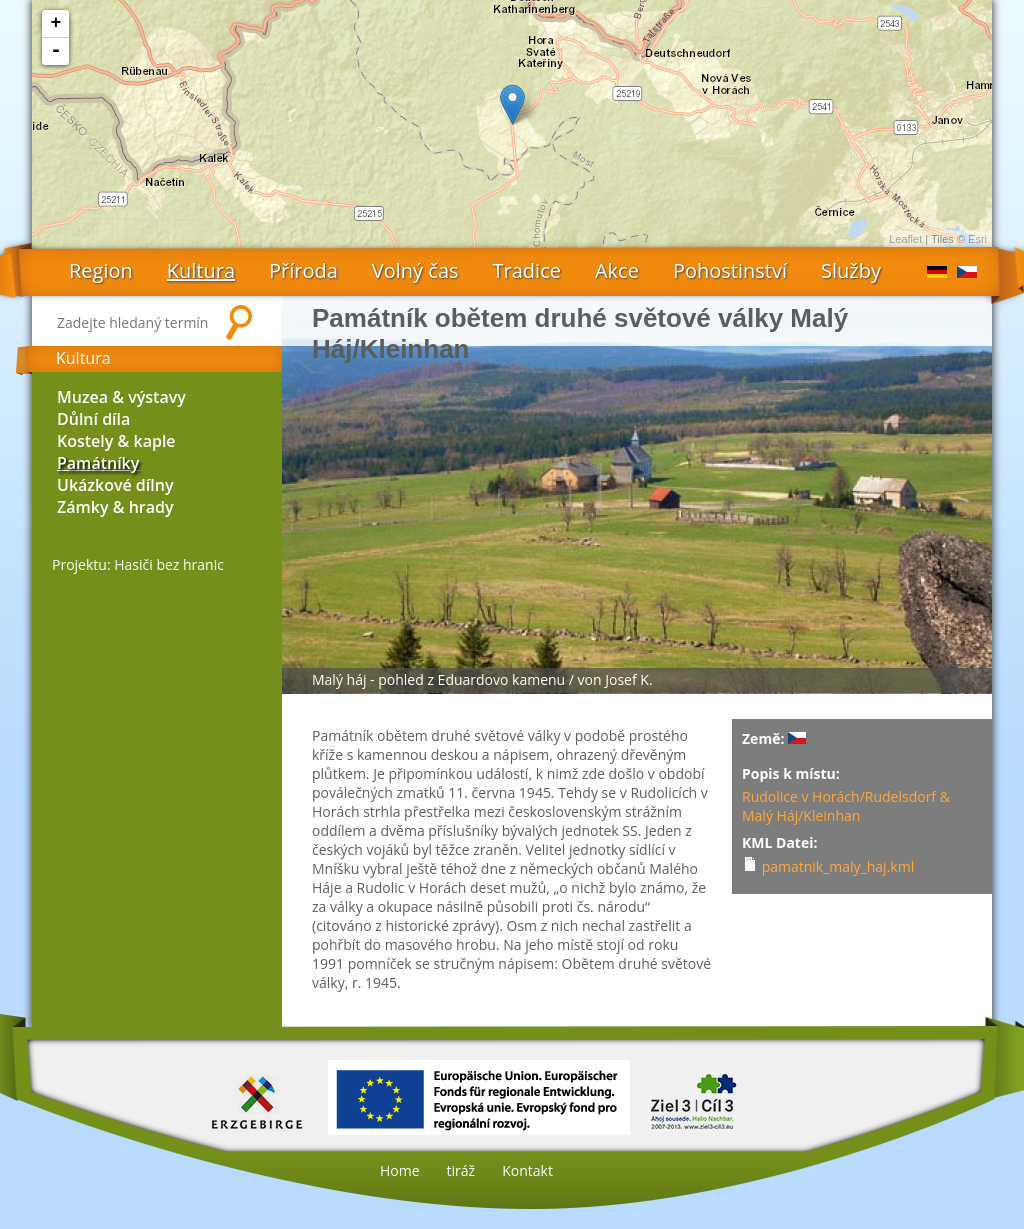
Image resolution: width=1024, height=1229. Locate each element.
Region (101, 270)
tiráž (461, 1170)
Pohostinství (730, 270)
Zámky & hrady (115, 507)
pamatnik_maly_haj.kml (838, 866)
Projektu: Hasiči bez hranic (138, 564)
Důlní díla (93, 419)
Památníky (98, 463)
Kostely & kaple (116, 441)
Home (400, 1170)
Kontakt (527, 1170)
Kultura (201, 270)
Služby (851, 270)
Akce (617, 270)
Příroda (303, 270)
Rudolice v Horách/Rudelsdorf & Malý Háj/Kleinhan (846, 806)
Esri (977, 239)
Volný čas (415, 270)
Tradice (527, 270)
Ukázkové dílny (115, 485)
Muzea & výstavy (121, 397)
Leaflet (905, 239)
